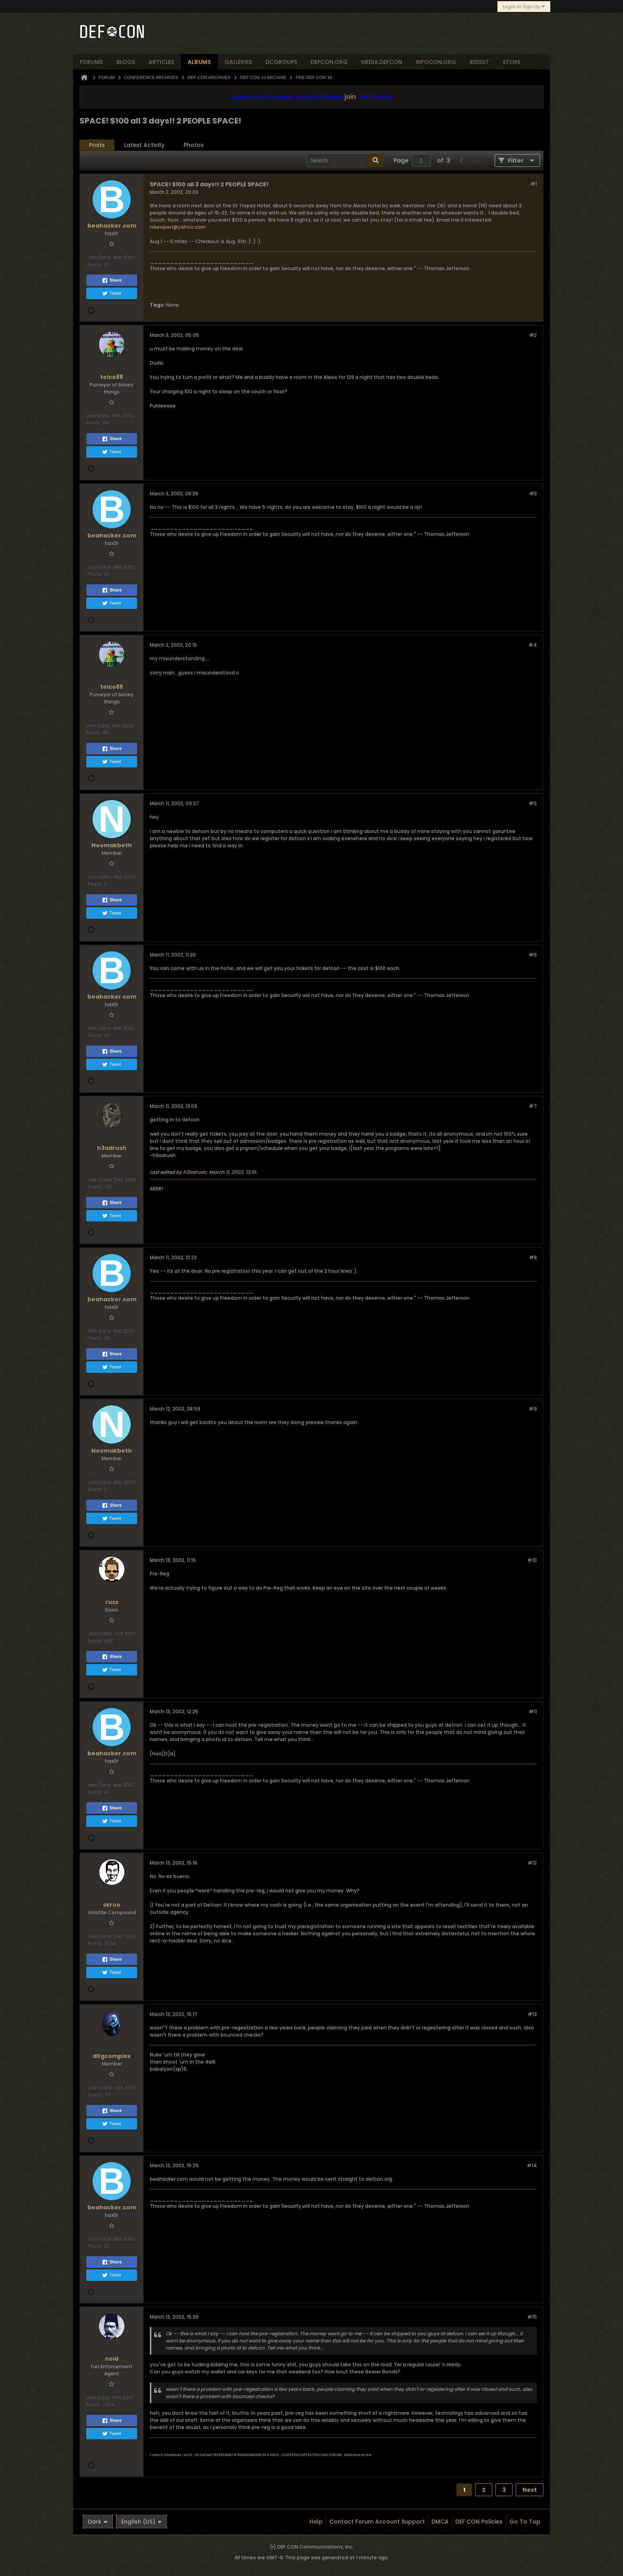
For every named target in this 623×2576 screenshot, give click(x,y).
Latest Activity (144, 145)
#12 (532, 1862)
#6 (533, 954)
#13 (532, 2014)
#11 (533, 1711)
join (350, 96)
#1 (533, 183)
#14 (532, 2165)
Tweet (111, 293)
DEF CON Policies (479, 2522)
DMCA (440, 2522)
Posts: (95, 264)
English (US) (141, 2522)
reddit (479, 62)
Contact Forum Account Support (377, 2522)
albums (199, 62)
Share (112, 280)
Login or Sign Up (524, 6)
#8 (533, 1257)
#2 (533, 335)
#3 (533, 493)
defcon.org (329, 62)
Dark (98, 2522)
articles (161, 62)
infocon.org (436, 62)
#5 (533, 803)
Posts (97, 145)
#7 (533, 1106)
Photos (194, 145)
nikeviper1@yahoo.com (178, 227)
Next (529, 2490)
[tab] (96, 145)
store (511, 62)
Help (316, 2522)
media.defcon (381, 62)
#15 (532, 2316)
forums (91, 62)
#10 (532, 1560)
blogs (125, 62)
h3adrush (194, 1172)
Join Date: (99, 257)
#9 (533, 1408)
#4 (532, 645)
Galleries (238, 62)
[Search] (345, 160)
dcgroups (281, 62)
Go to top (524, 2522)
